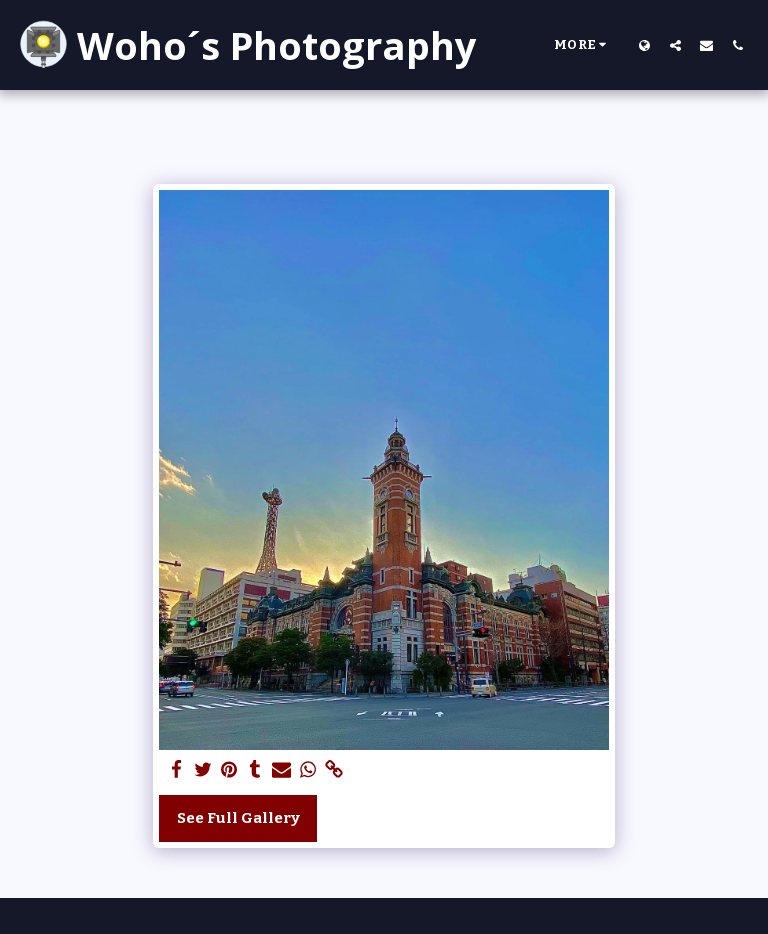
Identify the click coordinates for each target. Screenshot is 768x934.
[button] (675, 45)
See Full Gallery (238, 818)
